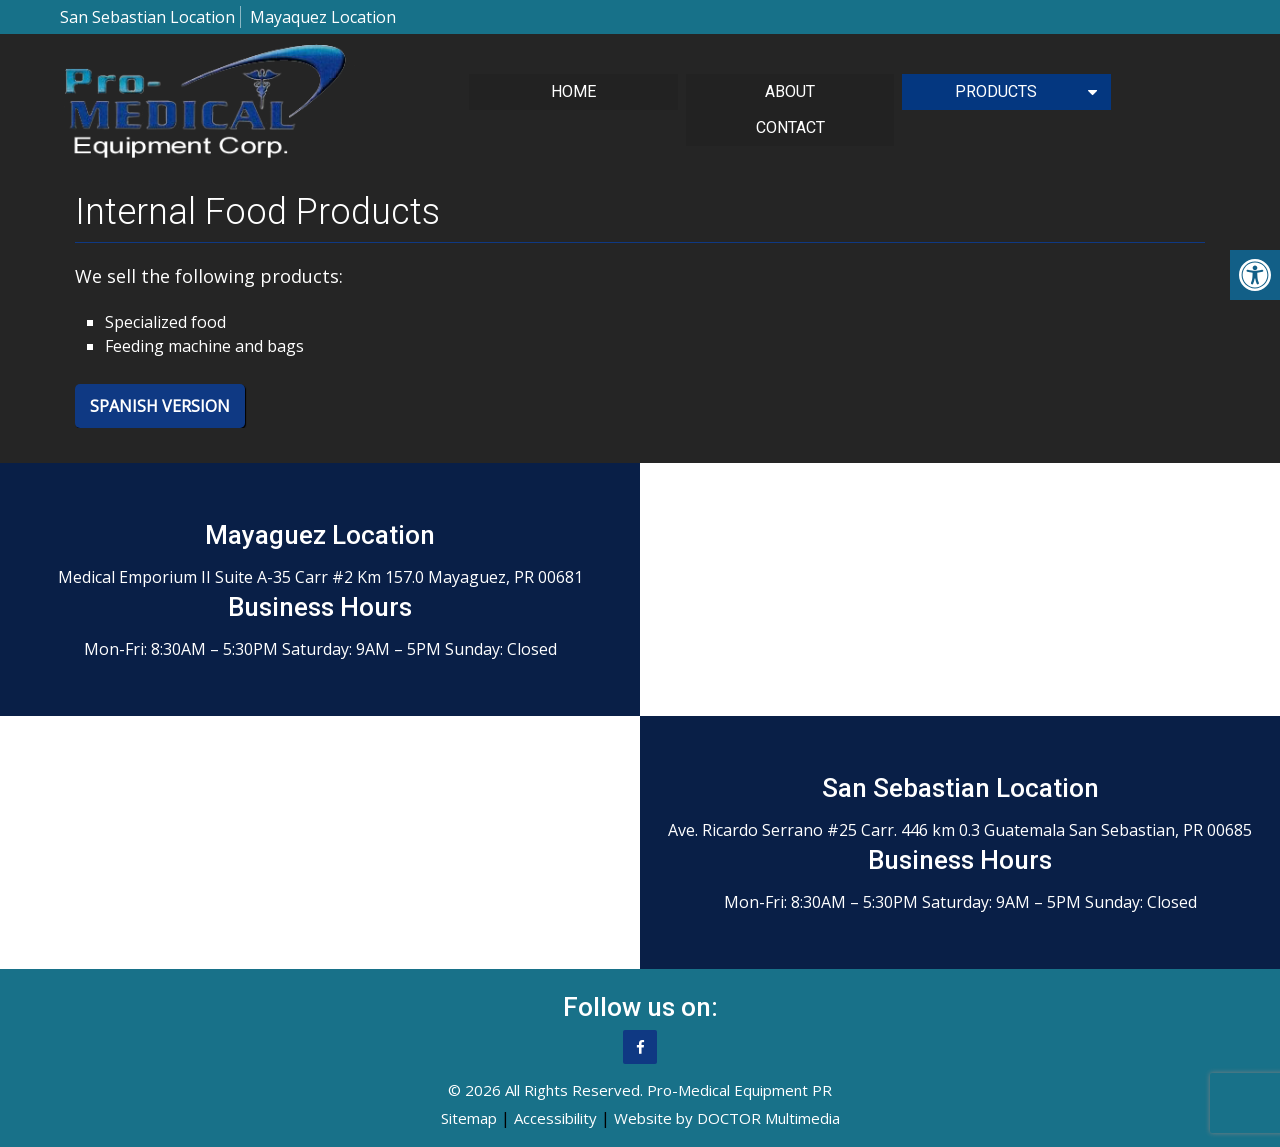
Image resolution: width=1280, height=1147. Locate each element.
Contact (790, 127)
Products (996, 91)
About (790, 91)
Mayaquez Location (323, 17)
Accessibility (555, 1118)
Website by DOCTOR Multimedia (727, 1118)
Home (573, 91)
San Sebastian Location (147, 17)
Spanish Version (160, 406)
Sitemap (469, 1118)
